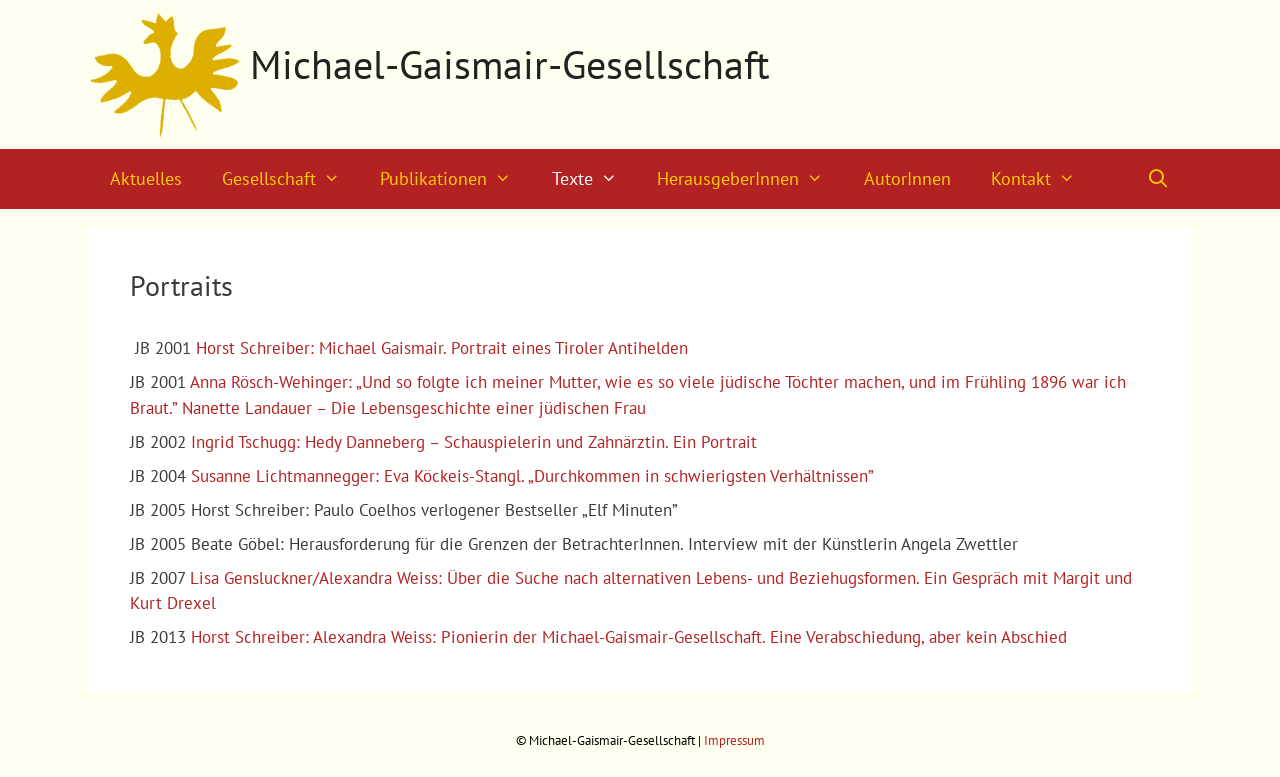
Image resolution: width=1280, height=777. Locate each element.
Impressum (734, 740)
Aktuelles (146, 178)
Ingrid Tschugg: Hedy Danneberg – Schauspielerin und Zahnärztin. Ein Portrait (474, 442)
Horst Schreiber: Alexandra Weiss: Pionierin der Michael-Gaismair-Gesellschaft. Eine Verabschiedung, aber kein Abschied (629, 637)
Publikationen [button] (455, 179)
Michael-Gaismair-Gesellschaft (510, 64)
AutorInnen (907, 178)
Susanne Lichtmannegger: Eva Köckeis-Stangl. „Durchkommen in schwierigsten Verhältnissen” (532, 476)
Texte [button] (594, 179)
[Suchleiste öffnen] (1158, 179)
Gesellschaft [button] (291, 179)
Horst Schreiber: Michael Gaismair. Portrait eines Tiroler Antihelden (442, 348)
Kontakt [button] (1043, 179)
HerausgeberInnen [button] (750, 179)
